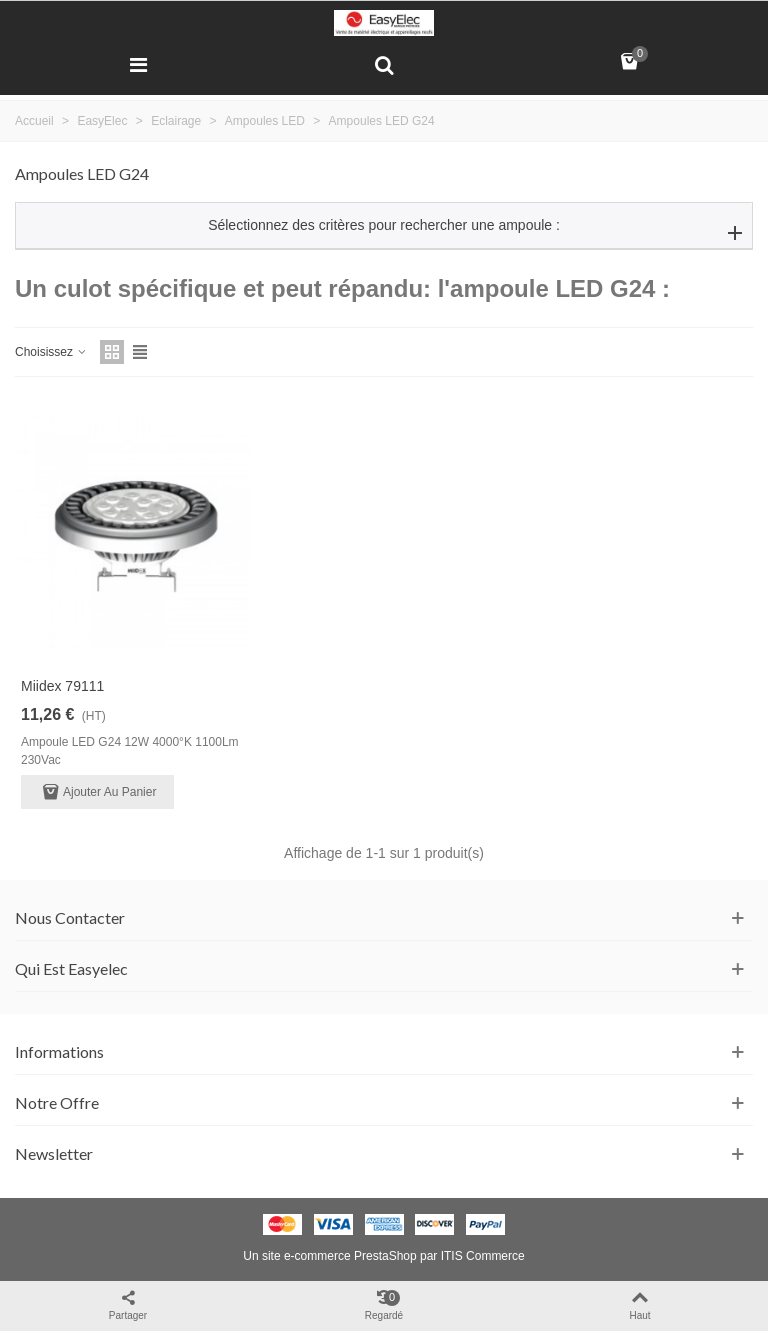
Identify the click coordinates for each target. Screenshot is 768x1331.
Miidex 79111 (62, 686)
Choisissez (51, 352)
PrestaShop (385, 1256)
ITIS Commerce (483, 1256)
